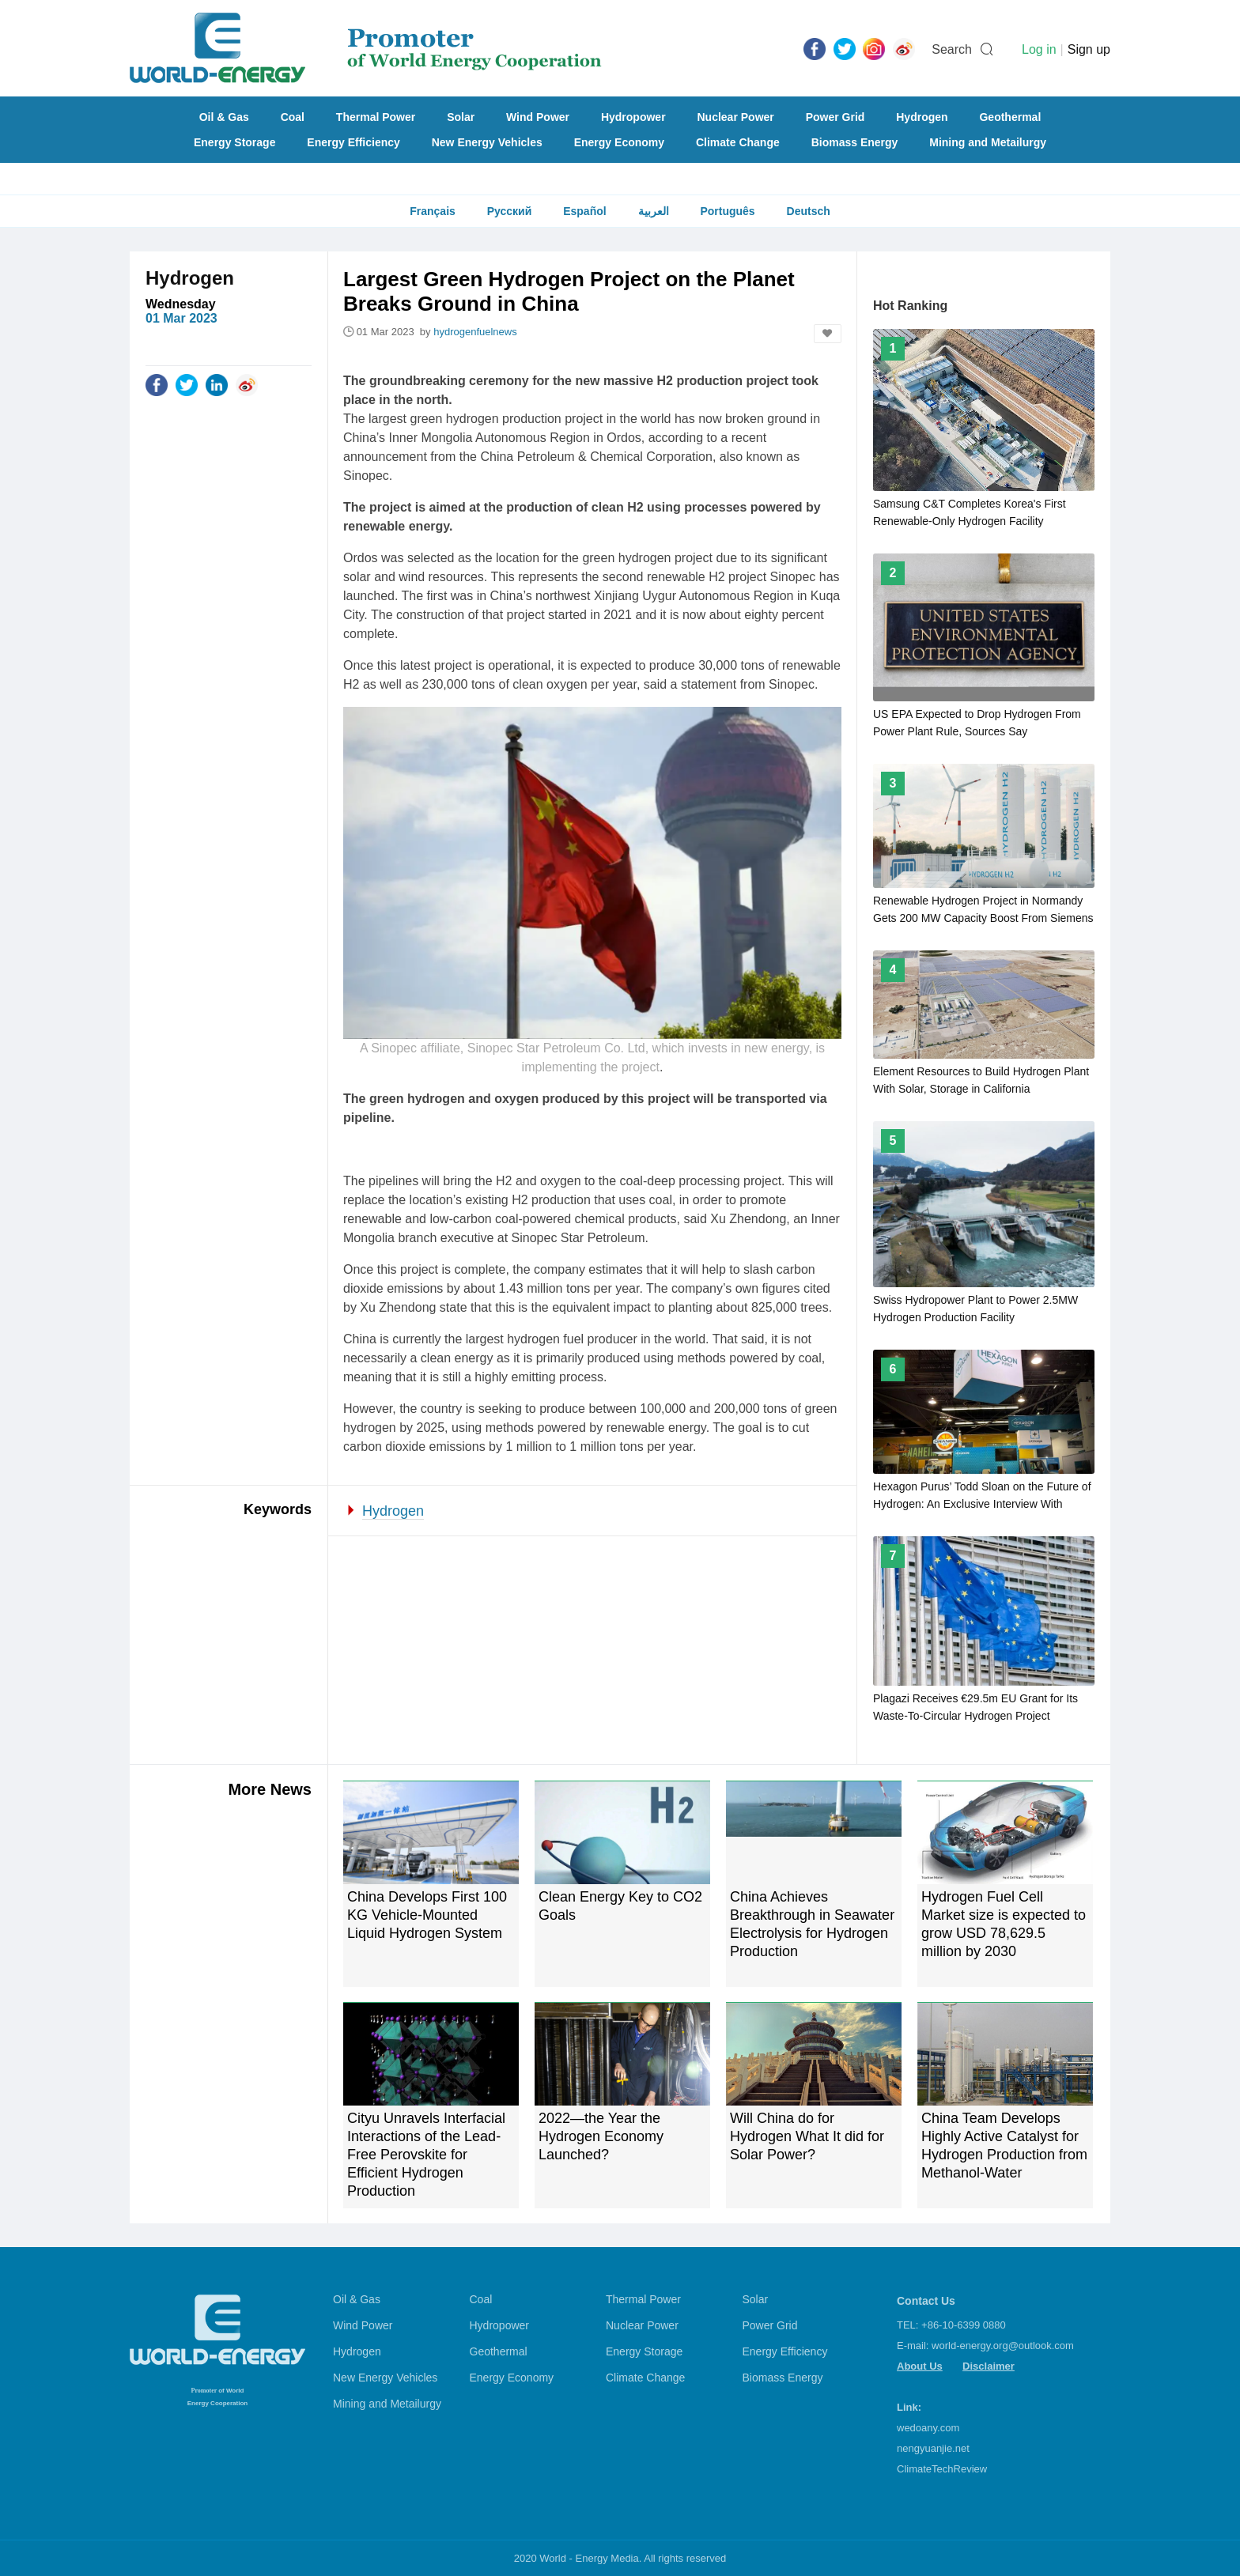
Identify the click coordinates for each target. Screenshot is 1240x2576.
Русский (509, 211)
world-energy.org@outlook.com (1003, 2345)
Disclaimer (988, 2366)
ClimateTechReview (942, 2469)
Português (727, 211)
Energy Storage (234, 142)
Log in (1039, 49)
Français (433, 211)
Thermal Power (375, 117)
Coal (292, 117)
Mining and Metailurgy (987, 142)
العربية (653, 211)
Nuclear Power (736, 117)
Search (952, 49)
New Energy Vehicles (487, 142)
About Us (920, 2366)
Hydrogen (921, 117)
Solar (460, 117)
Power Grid (835, 117)
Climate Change (738, 142)
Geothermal (1010, 117)
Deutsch (808, 211)
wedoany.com (928, 2428)
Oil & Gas (224, 117)
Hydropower (633, 117)
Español (584, 211)
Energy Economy (619, 142)
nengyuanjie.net (933, 2448)
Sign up (1089, 49)
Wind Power (537, 117)
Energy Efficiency (353, 142)
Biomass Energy (854, 142)
